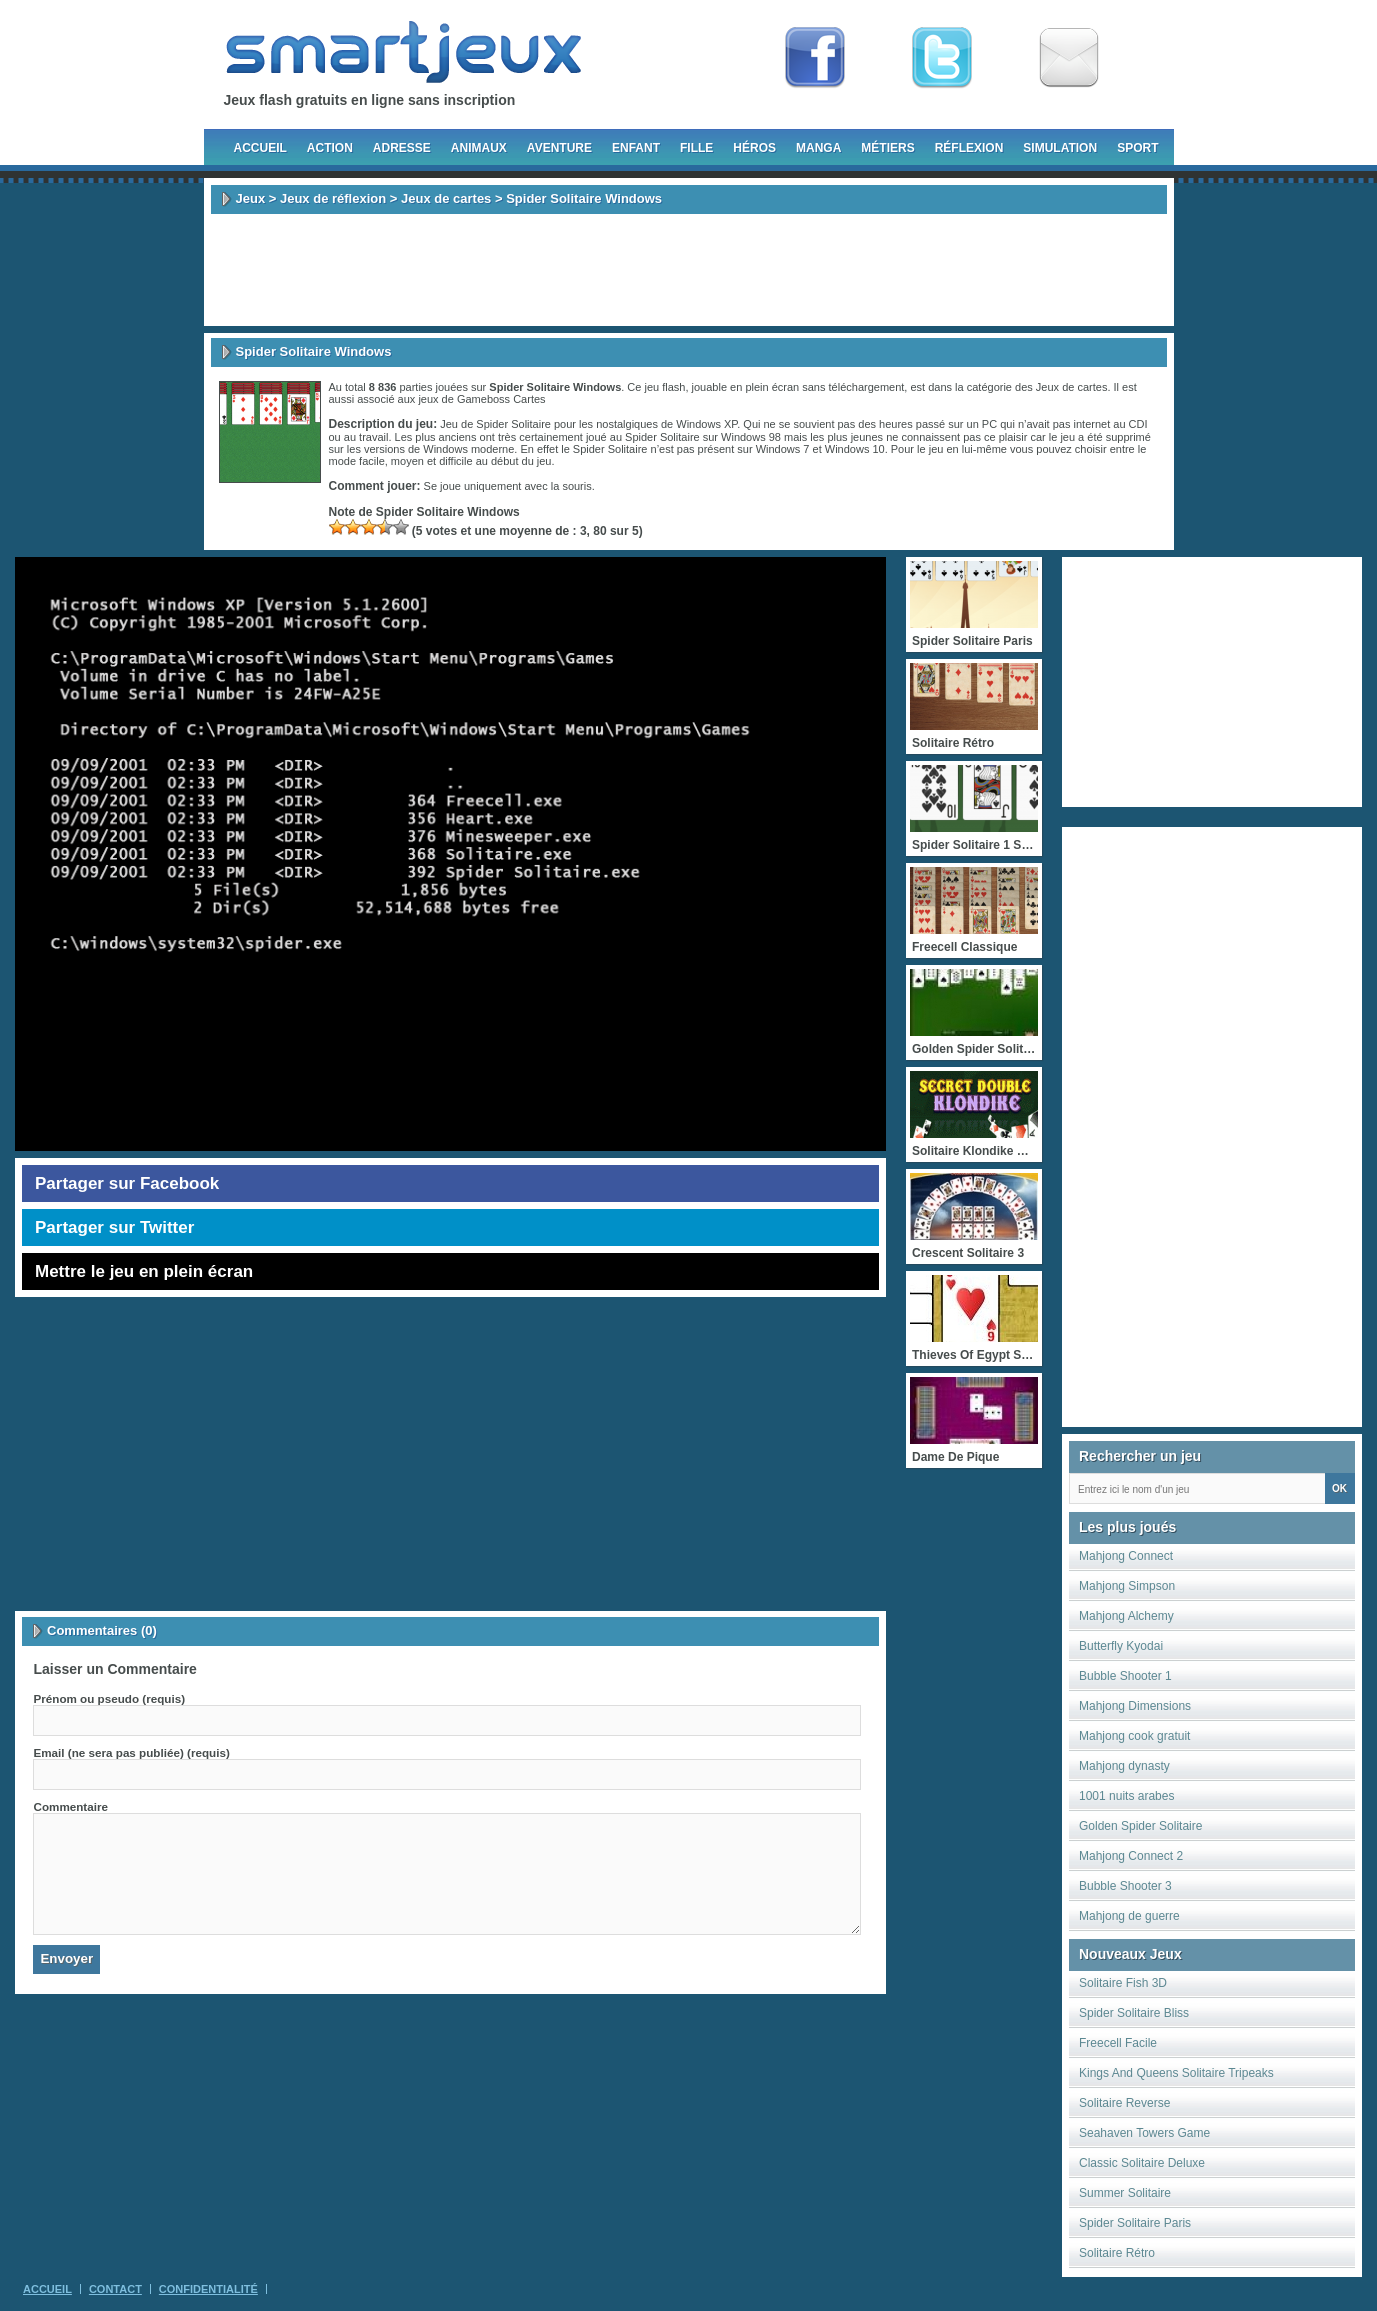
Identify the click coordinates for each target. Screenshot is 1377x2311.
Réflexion (969, 148)
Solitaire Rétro (1117, 2253)
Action (330, 148)
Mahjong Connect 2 (1131, 1856)
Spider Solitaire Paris (1135, 2223)
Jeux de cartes (446, 198)
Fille (696, 148)
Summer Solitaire (1125, 2193)
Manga (818, 148)
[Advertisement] (689, 270)
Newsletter (1069, 58)
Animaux (479, 148)
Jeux (251, 198)
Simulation (1060, 148)
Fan (815, 58)
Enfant (636, 148)
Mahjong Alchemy (1126, 1616)
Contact (115, 2289)
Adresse (402, 148)
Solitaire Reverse (1124, 2103)
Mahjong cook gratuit (1134, 1736)
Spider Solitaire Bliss (1134, 2013)
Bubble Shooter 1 (1125, 1676)
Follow (942, 58)
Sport (1137, 148)
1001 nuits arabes (1126, 1796)
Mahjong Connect (1126, 1556)
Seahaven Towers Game (1144, 2133)
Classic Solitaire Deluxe (1142, 2163)
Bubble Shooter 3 (1125, 1886)
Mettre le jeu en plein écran (144, 1271)
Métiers (887, 148)
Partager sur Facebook (127, 1183)
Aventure (559, 148)
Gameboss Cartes (501, 399)
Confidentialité (208, 2289)
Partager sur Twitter (114, 1227)
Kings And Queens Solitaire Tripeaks (1176, 2073)
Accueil (260, 148)
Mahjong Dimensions (1135, 1706)
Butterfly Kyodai (1121, 1646)
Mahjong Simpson (1127, 1586)
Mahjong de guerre (1129, 1916)
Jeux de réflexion (333, 198)
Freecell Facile (1118, 2043)
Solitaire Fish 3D (1123, 1983)
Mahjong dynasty (1124, 1766)
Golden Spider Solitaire (1140, 1826)
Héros (754, 148)
